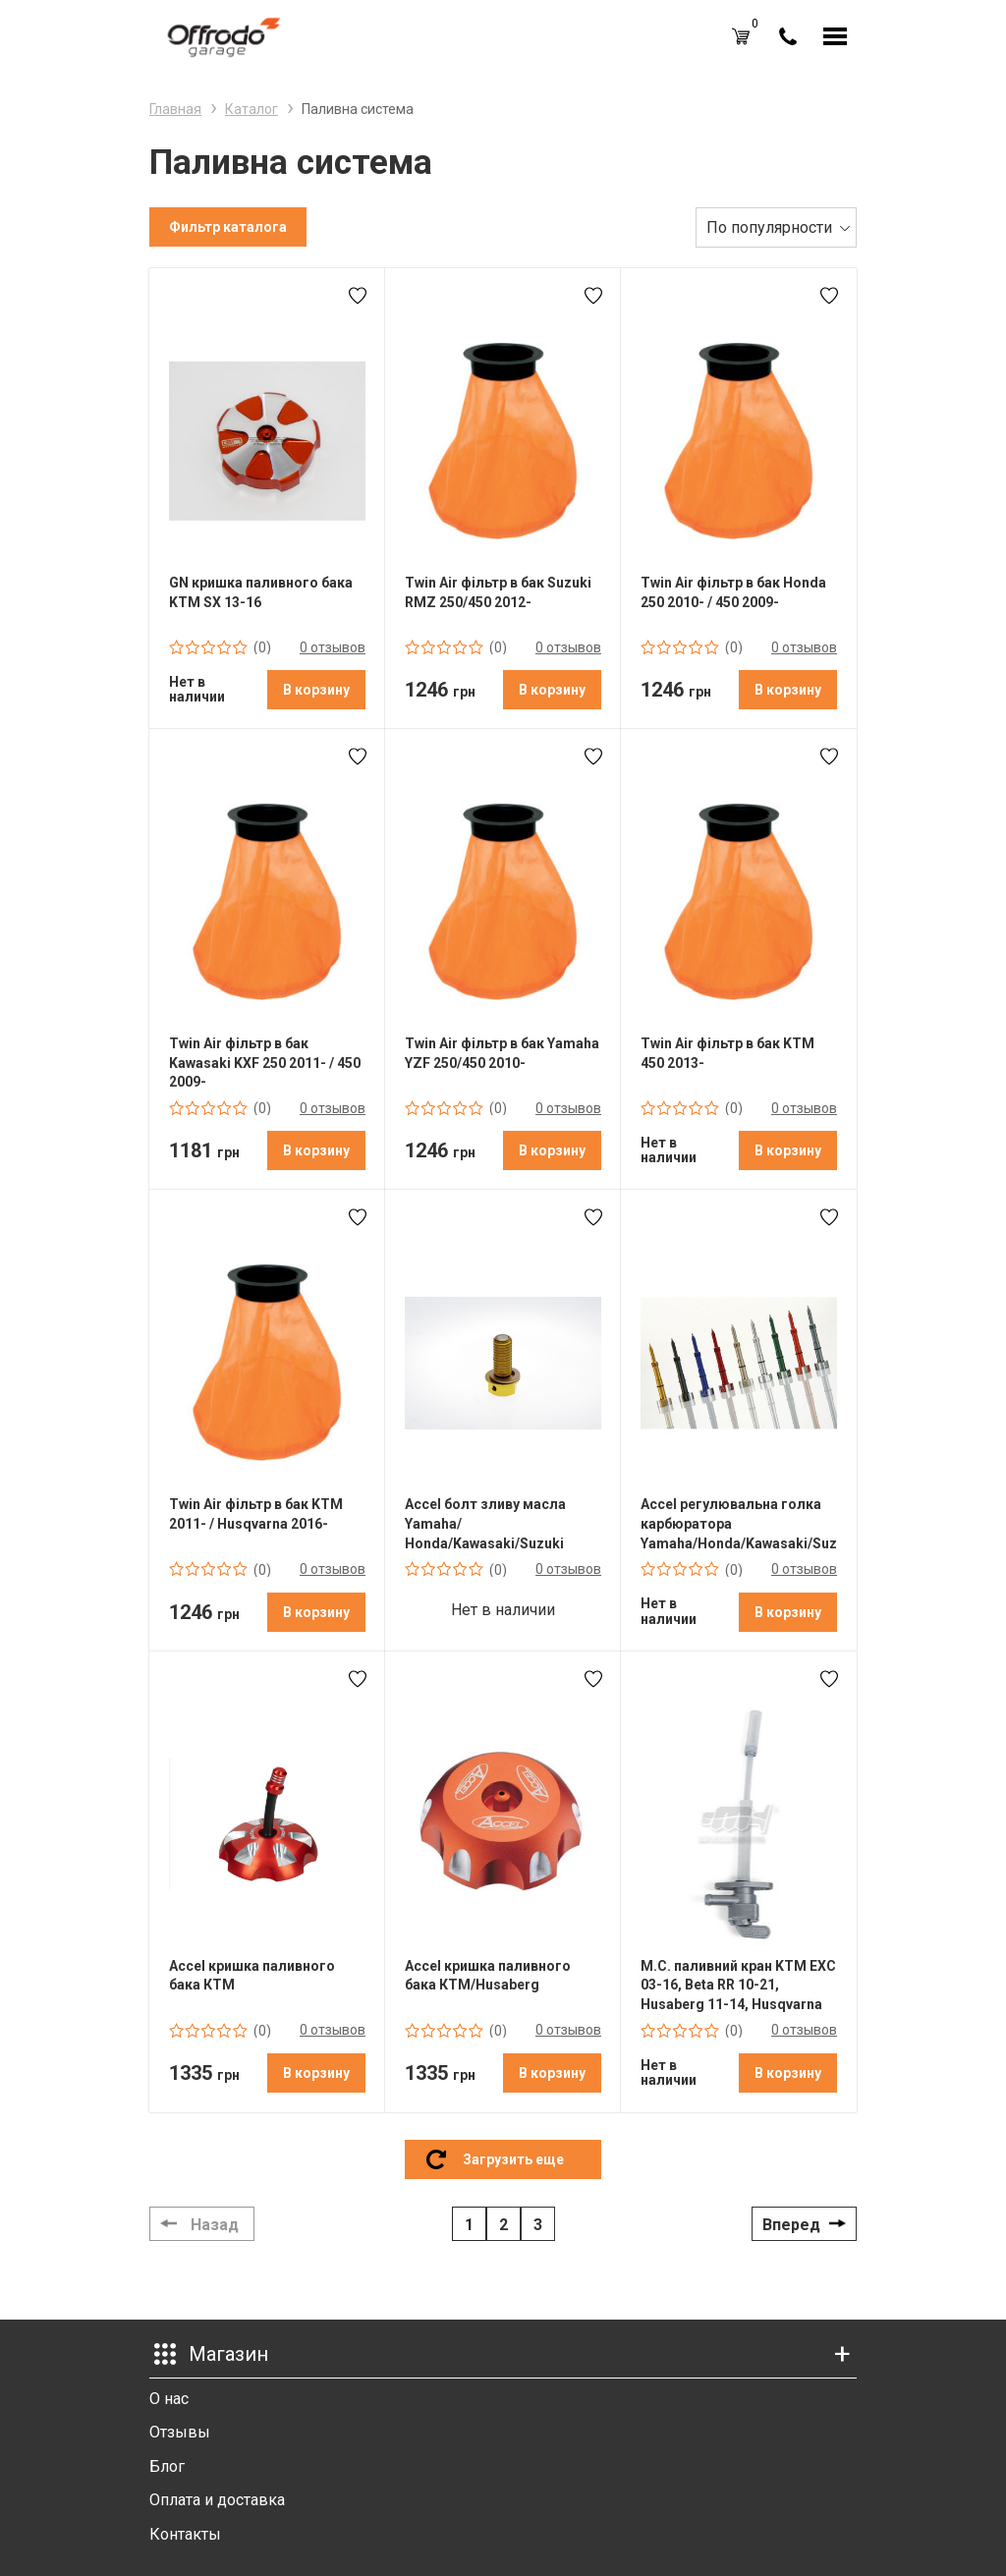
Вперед (791, 2224)
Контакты (185, 2534)
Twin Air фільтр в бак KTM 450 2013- (727, 1053)
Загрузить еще (513, 2159)
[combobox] (776, 227)
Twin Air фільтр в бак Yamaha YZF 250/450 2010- (502, 1053)
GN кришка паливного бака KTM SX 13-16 (261, 592)
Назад (215, 2224)
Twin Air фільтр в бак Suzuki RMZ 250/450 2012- (498, 592)
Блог (167, 2466)
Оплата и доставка (217, 2500)
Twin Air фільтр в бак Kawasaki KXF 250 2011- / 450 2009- (265, 1063)
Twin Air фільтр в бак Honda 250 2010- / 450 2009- (733, 592)
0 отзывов (332, 647)
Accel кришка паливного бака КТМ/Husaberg (488, 1975)
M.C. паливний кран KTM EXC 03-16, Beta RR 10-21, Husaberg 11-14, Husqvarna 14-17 (738, 1985)
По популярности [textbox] (769, 227)
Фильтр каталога (228, 227)
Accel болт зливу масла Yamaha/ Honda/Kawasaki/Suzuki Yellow (485, 1523)
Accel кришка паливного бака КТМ (252, 1975)
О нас (169, 2398)
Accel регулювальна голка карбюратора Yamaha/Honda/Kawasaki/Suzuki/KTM (739, 1523)
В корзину (316, 690)
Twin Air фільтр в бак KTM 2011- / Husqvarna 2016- (256, 1514)
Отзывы (179, 2432)
